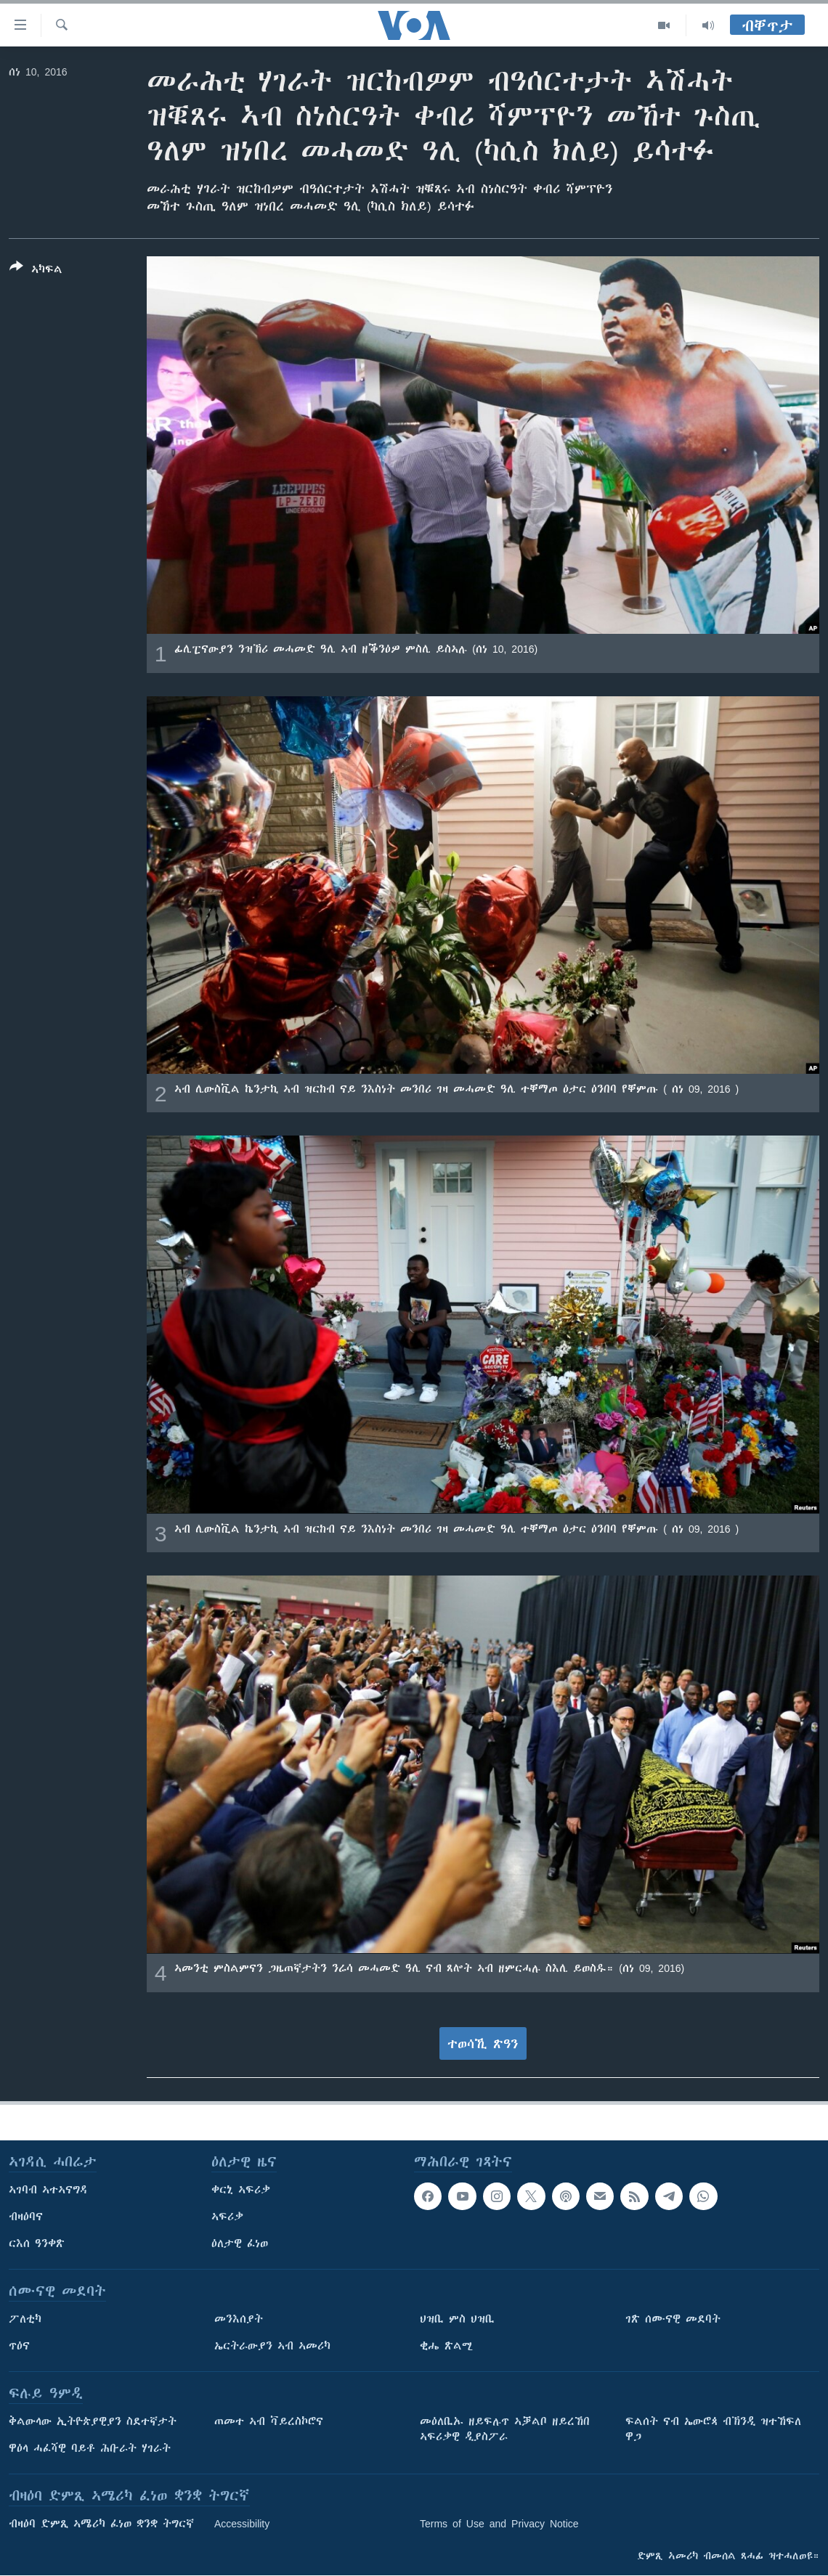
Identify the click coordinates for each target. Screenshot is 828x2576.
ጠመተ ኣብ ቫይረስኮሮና (268, 2421)
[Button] (35, 270)
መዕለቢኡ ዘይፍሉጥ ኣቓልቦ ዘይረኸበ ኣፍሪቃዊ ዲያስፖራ (505, 2429)
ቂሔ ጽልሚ (446, 2345)
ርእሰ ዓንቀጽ (37, 2243)
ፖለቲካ (25, 2319)
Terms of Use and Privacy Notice (499, 2523)
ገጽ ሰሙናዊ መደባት (673, 2319)
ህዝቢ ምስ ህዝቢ (457, 2319)
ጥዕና (19, 2345)
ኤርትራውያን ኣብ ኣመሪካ (272, 2345)
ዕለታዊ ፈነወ (239, 2243)
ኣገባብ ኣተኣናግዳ (48, 2189)
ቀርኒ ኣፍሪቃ (240, 2189)
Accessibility (241, 2523)
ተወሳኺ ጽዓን (483, 2044)
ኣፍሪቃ (227, 2216)
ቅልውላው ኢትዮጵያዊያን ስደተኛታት (92, 2421)
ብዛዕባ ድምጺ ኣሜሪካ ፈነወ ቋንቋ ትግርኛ (101, 2523)
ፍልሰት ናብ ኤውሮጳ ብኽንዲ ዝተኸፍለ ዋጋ (713, 2429)
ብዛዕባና (26, 2216)
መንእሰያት (238, 2319)
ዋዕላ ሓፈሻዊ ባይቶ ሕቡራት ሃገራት (90, 2448)
